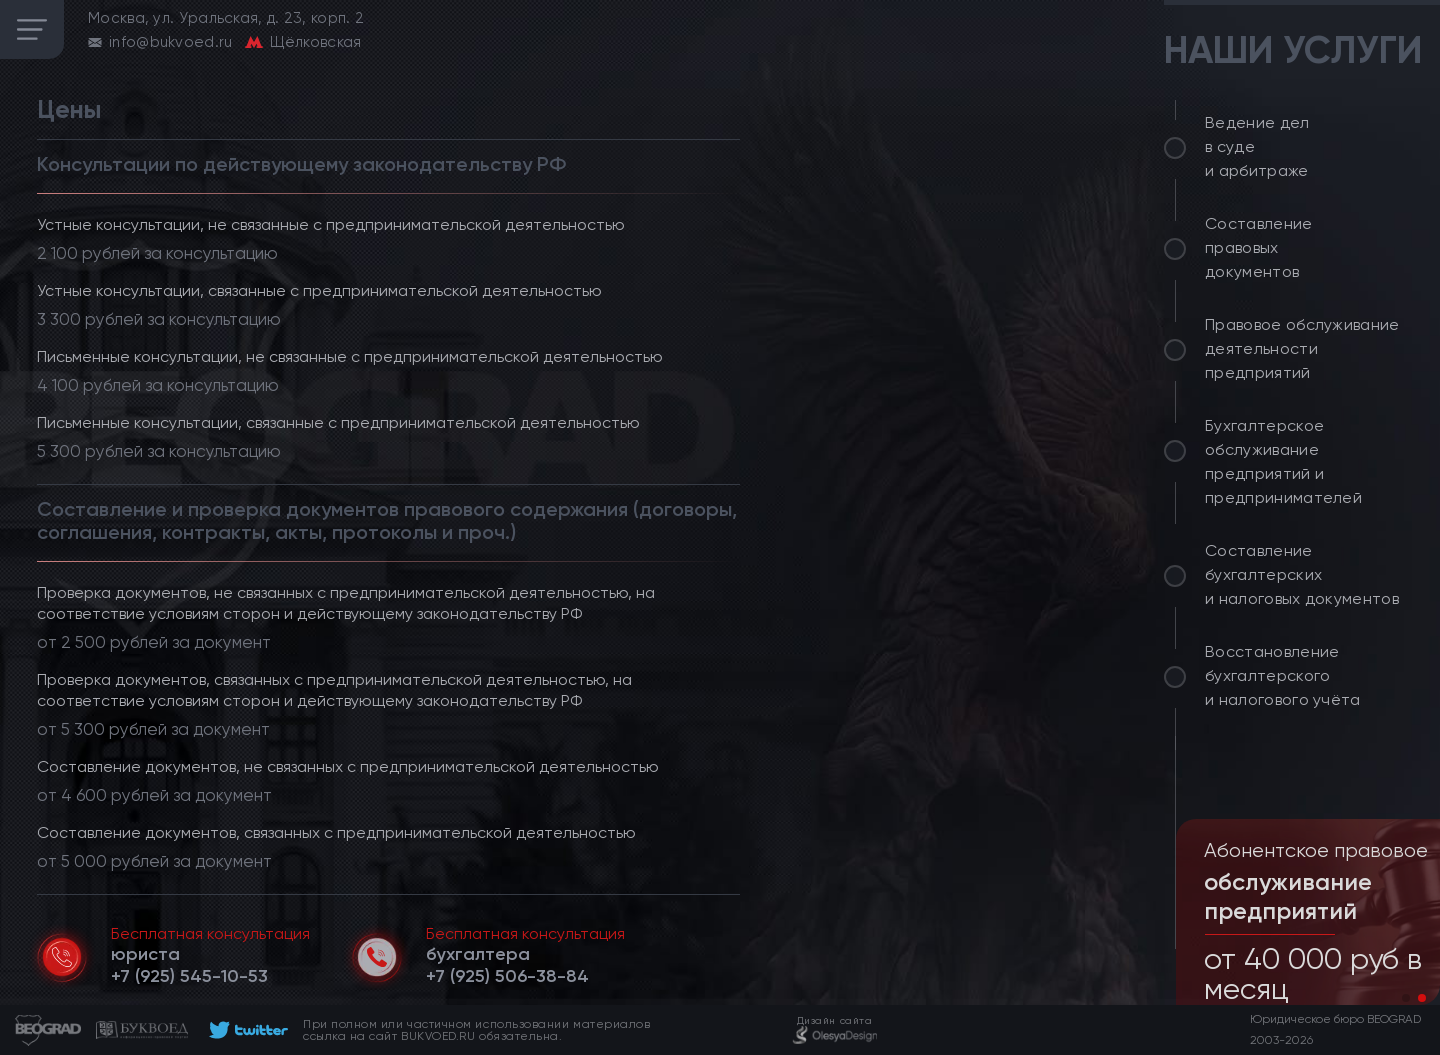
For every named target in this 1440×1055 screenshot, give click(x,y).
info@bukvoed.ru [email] (171, 42)
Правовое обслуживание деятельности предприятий (1302, 348)
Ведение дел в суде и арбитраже (1257, 146)
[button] (1406, 998)
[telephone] (189, 976)
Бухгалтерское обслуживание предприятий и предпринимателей (1283, 461)
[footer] (245, 1030)
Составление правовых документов (1259, 247)
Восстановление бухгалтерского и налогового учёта (1283, 675)
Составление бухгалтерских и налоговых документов (1302, 574)
